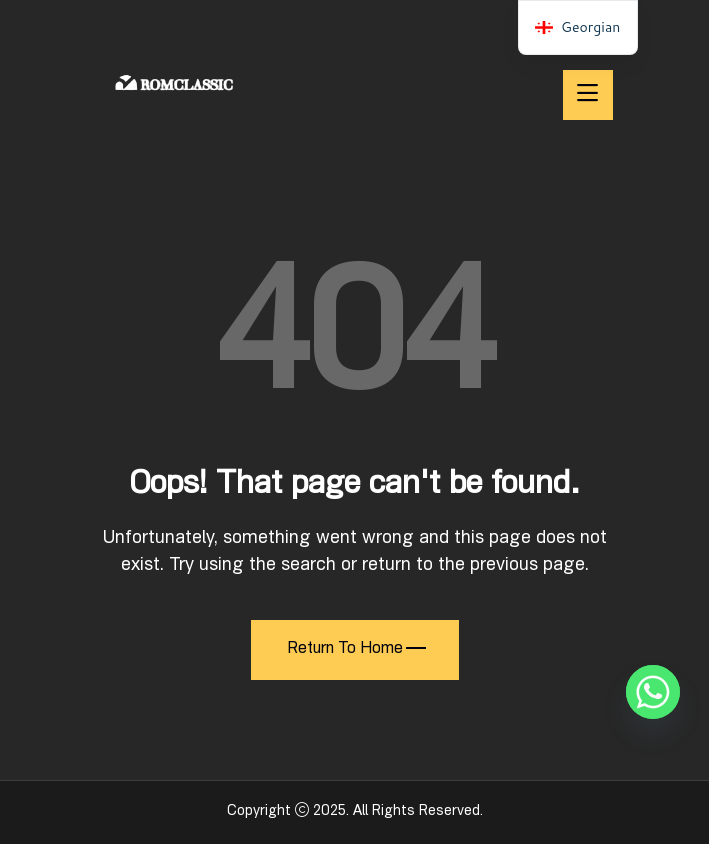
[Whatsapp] (653, 692)
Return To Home (356, 650)
